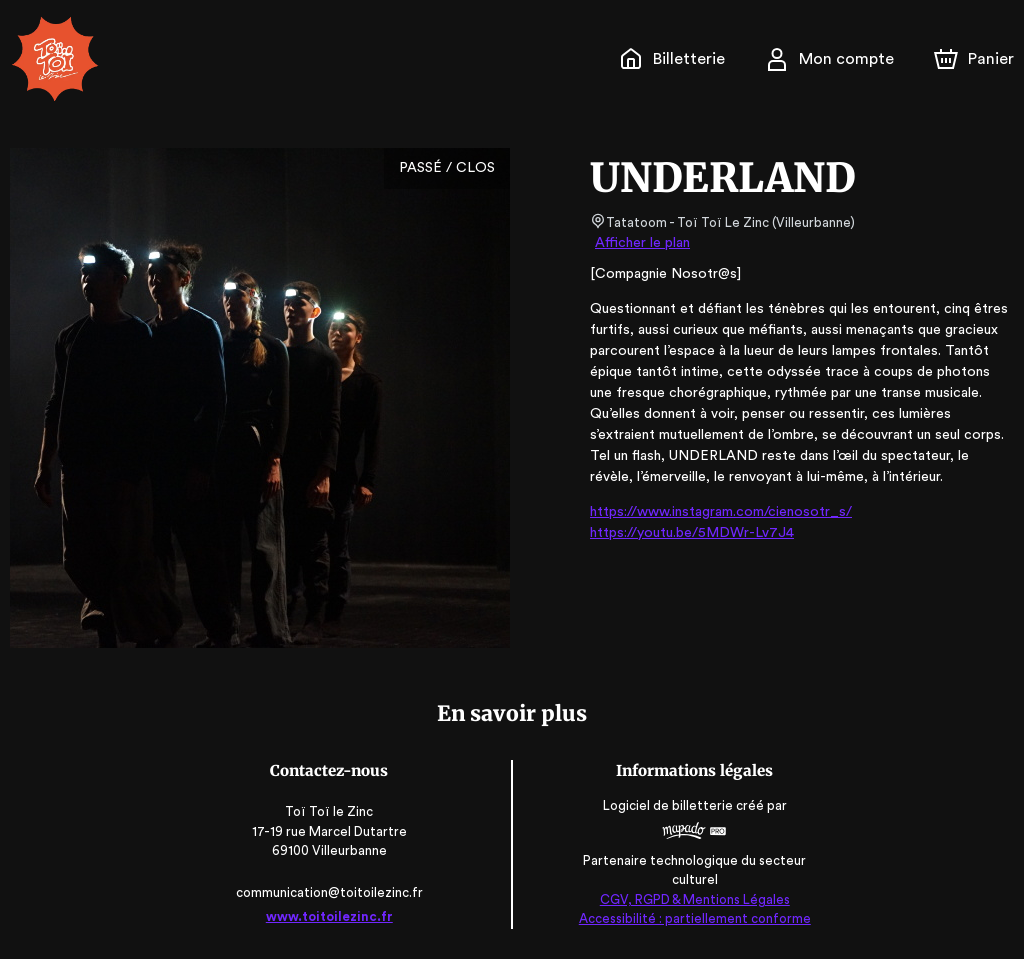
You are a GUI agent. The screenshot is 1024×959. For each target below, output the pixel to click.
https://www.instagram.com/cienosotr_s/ (713, 512)
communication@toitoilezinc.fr (332, 892)
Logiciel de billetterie (666, 806)
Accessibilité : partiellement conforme (691, 918)
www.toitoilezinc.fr (333, 916)
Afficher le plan (641, 243)
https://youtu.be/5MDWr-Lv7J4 (684, 533)
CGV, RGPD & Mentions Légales (691, 899)
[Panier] (974, 59)
